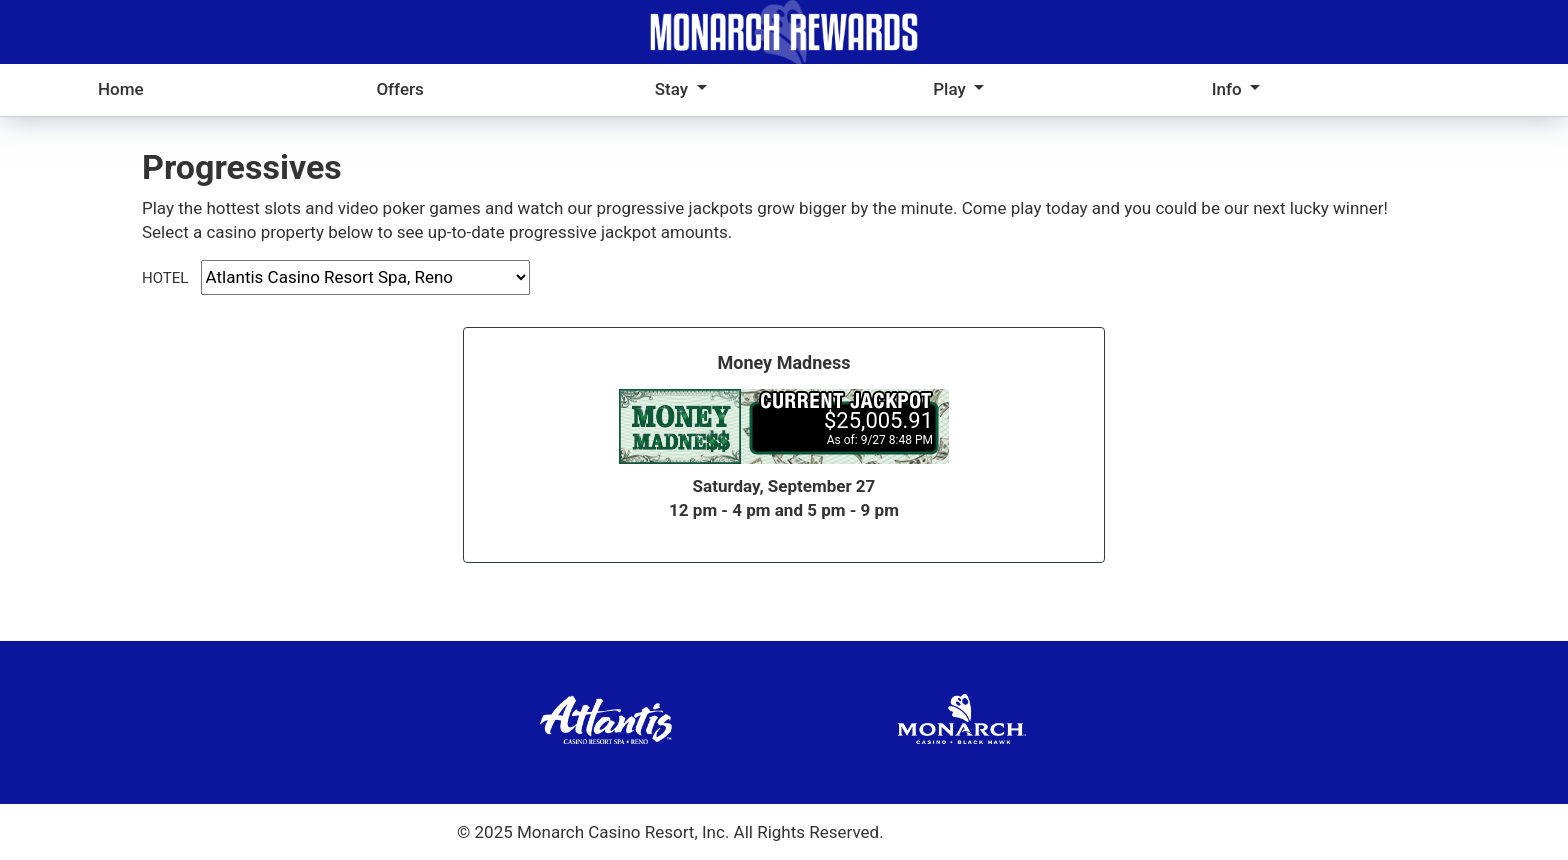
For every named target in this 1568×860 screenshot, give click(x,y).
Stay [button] (674, 89)
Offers (399, 89)
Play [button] (951, 89)
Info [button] (1229, 89)
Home (121, 89)
